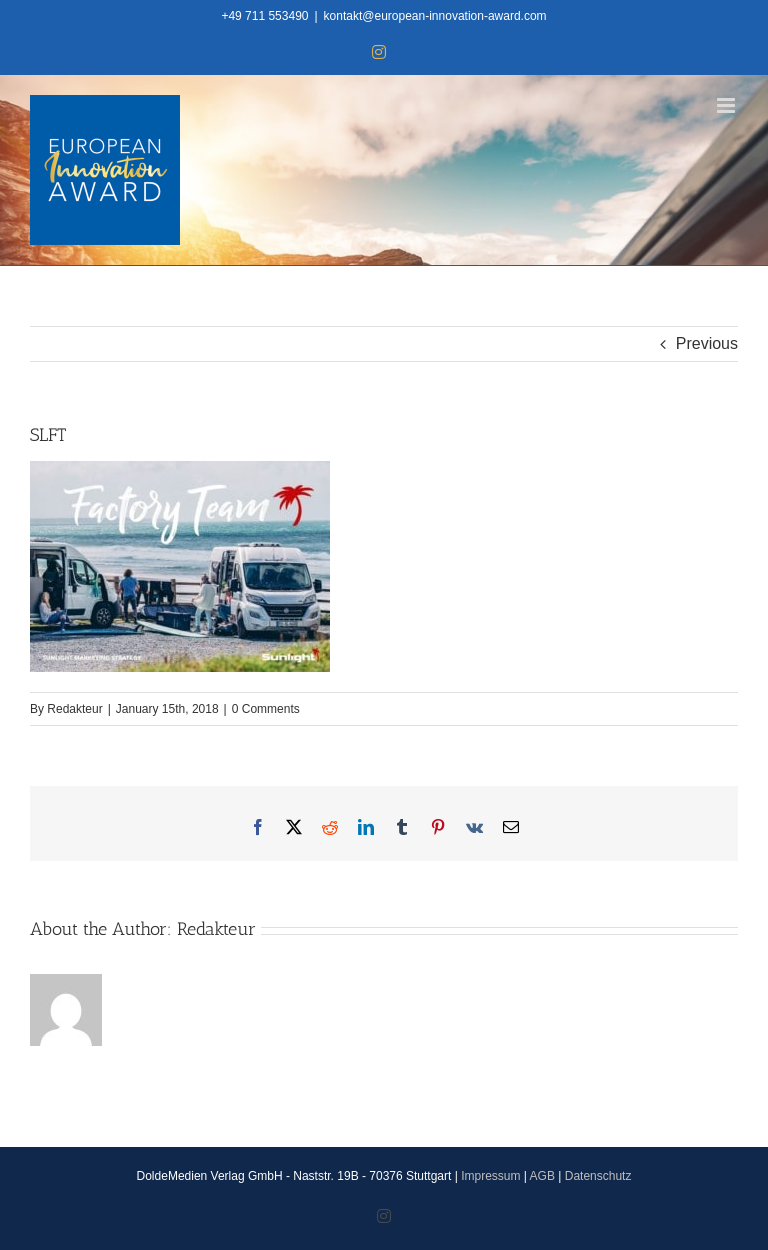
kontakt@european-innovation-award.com (435, 16)
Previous (707, 343)
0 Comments (266, 709)
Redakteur (74, 709)
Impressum (490, 1176)
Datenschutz (598, 1176)
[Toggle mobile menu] (727, 105)
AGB (542, 1176)
